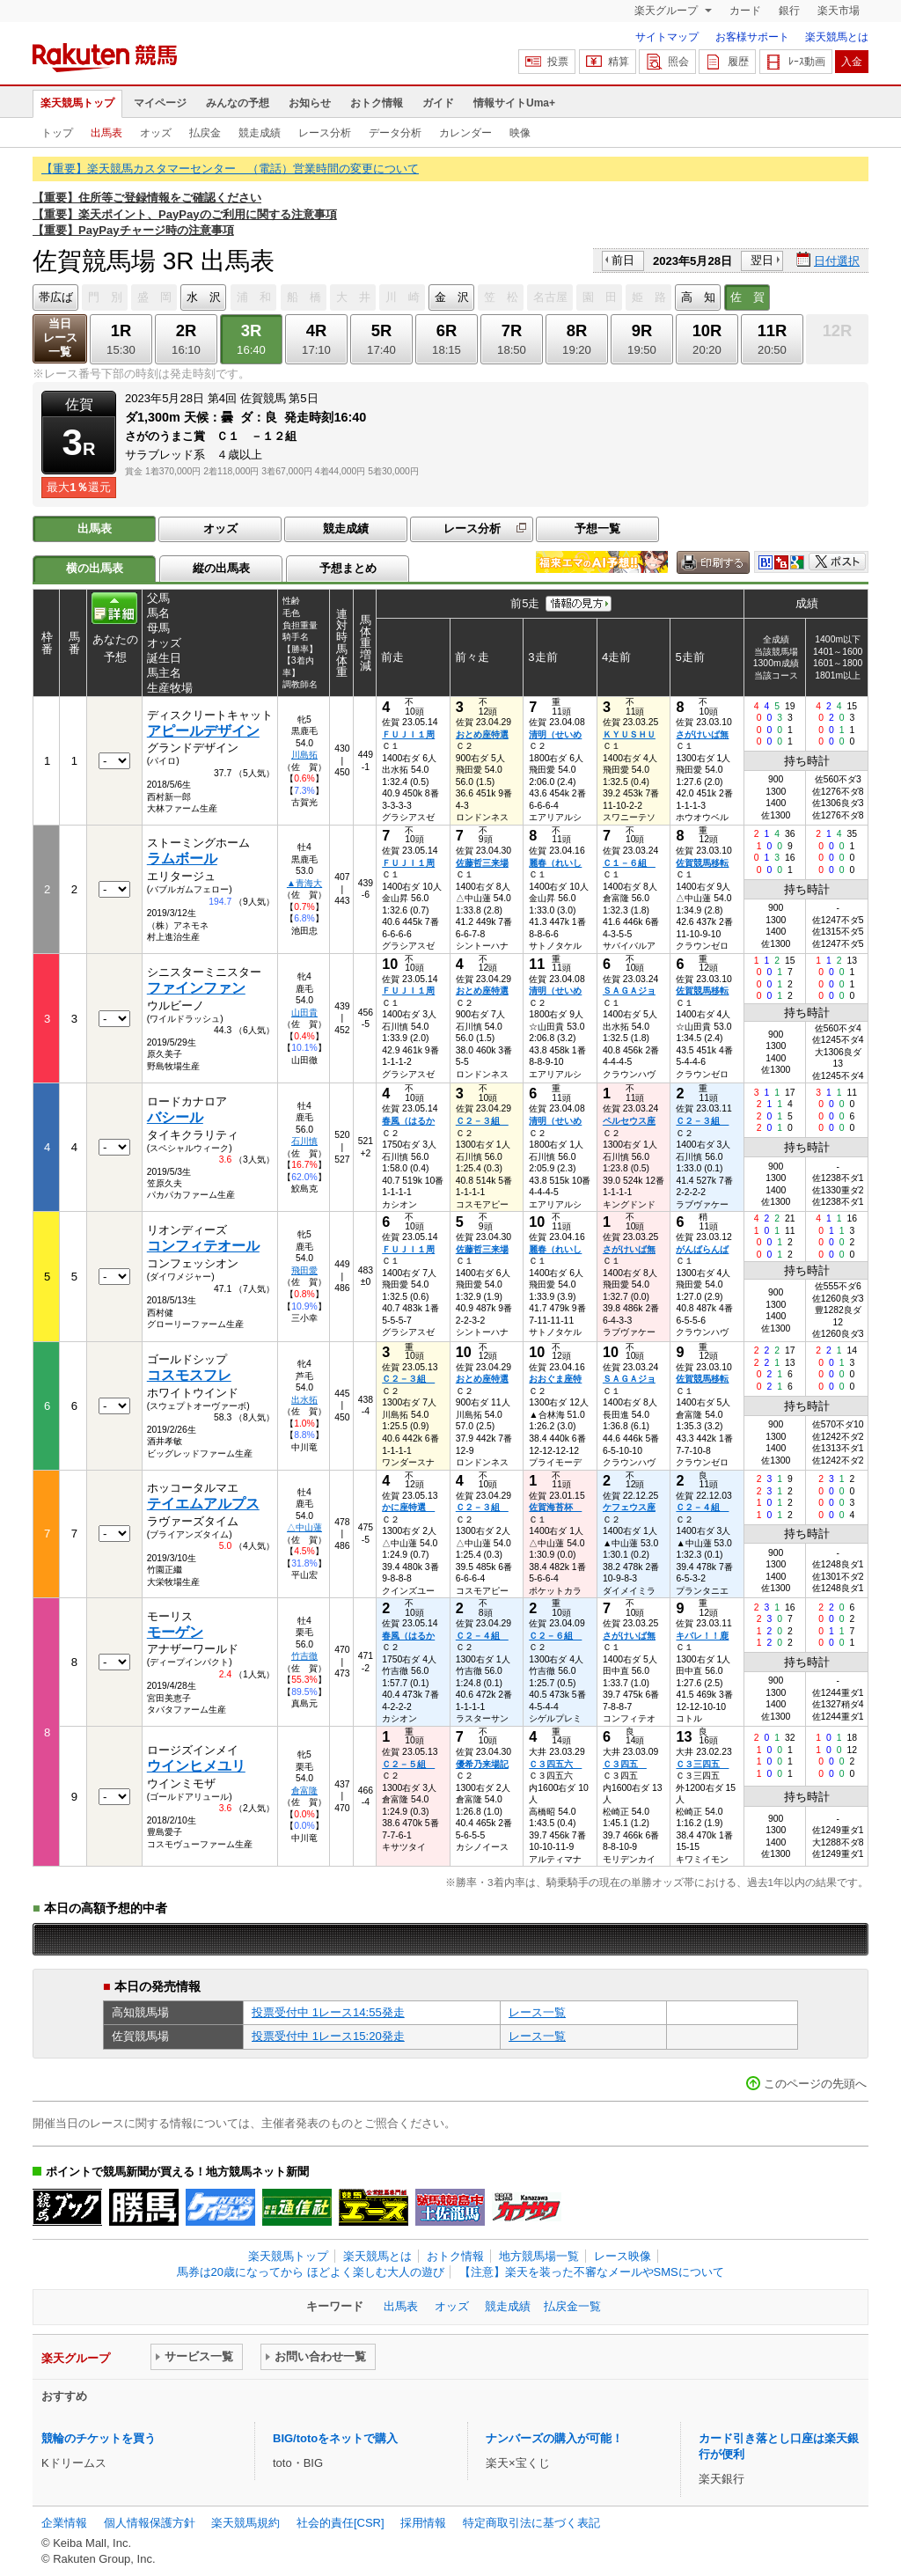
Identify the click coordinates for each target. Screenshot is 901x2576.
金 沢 (452, 297)
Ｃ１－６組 (629, 863)
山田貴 (304, 1012)
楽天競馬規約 (245, 2522)
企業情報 (64, 2522)
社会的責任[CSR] (341, 2522)
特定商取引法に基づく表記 (531, 2522)
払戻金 (205, 133)
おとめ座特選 (482, 734)
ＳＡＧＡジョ (629, 990)
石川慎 (304, 1141)
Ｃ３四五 (625, 1764)
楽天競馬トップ (77, 103)
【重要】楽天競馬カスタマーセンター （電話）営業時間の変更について (230, 168)
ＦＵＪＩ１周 (408, 734)
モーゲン (175, 1632)
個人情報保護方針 (149, 2522)
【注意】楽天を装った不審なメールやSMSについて (591, 2272)
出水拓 (304, 1400)
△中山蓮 (304, 1527)
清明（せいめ (555, 734)
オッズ (156, 133)
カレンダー (465, 133)
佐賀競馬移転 (702, 863)
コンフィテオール (203, 1245)
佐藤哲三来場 (482, 863)
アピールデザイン (203, 730)
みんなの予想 (237, 103)
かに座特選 (408, 1507)
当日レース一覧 (60, 337)
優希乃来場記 (482, 1764)
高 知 (698, 297)
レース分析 (324, 133)
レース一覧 (537, 2012)
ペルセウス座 (629, 1121)
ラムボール (182, 858)
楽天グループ (667, 10)
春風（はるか (408, 1121)
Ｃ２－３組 (482, 1121)
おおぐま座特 (555, 1378)
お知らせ (310, 103)
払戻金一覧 (572, 2306)
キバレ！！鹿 (702, 1635)
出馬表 (106, 133)
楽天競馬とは (836, 37)
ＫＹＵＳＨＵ (629, 734)
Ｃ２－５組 (408, 1764)
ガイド (438, 103)
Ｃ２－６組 (555, 1635)
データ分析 (395, 133)
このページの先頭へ (815, 2083)
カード (745, 10)
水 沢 (204, 297)
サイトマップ (667, 37)
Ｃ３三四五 (702, 1764)
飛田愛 (304, 1270)
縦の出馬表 (221, 568)
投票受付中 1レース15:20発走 (328, 2036)
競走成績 (259, 133)
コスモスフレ (189, 1375)
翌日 (762, 260)
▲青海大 (304, 883)
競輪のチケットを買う (98, 2438)
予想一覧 (597, 528)
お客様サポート (752, 37)
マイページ (160, 103)
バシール (175, 1117)
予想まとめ (348, 568)
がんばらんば (702, 1249)
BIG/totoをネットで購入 (335, 2438)
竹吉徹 (304, 1656)
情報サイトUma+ (514, 103)
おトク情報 (376, 103)
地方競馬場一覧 (539, 2256)
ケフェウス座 (629, 1507)
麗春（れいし (555, 863)
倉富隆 (304, 1790)
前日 (623, 260)
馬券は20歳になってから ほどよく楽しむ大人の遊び (310, 2272)
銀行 (789, 10)
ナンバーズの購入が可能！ (554, 2438)
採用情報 (423, 2522)
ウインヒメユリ (196, 1765)
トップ (57, 133)
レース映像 (622, 2256)
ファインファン (196, 987)
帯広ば (56, 297)
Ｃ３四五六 (555, 1764)
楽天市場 (838, 10)
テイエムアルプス (203, 1503)
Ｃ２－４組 (702, 1507)
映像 (520, 133)
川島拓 (304, 755)
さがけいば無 (702, 734)
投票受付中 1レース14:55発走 (328, 2012)
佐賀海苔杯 (555, 1507)
